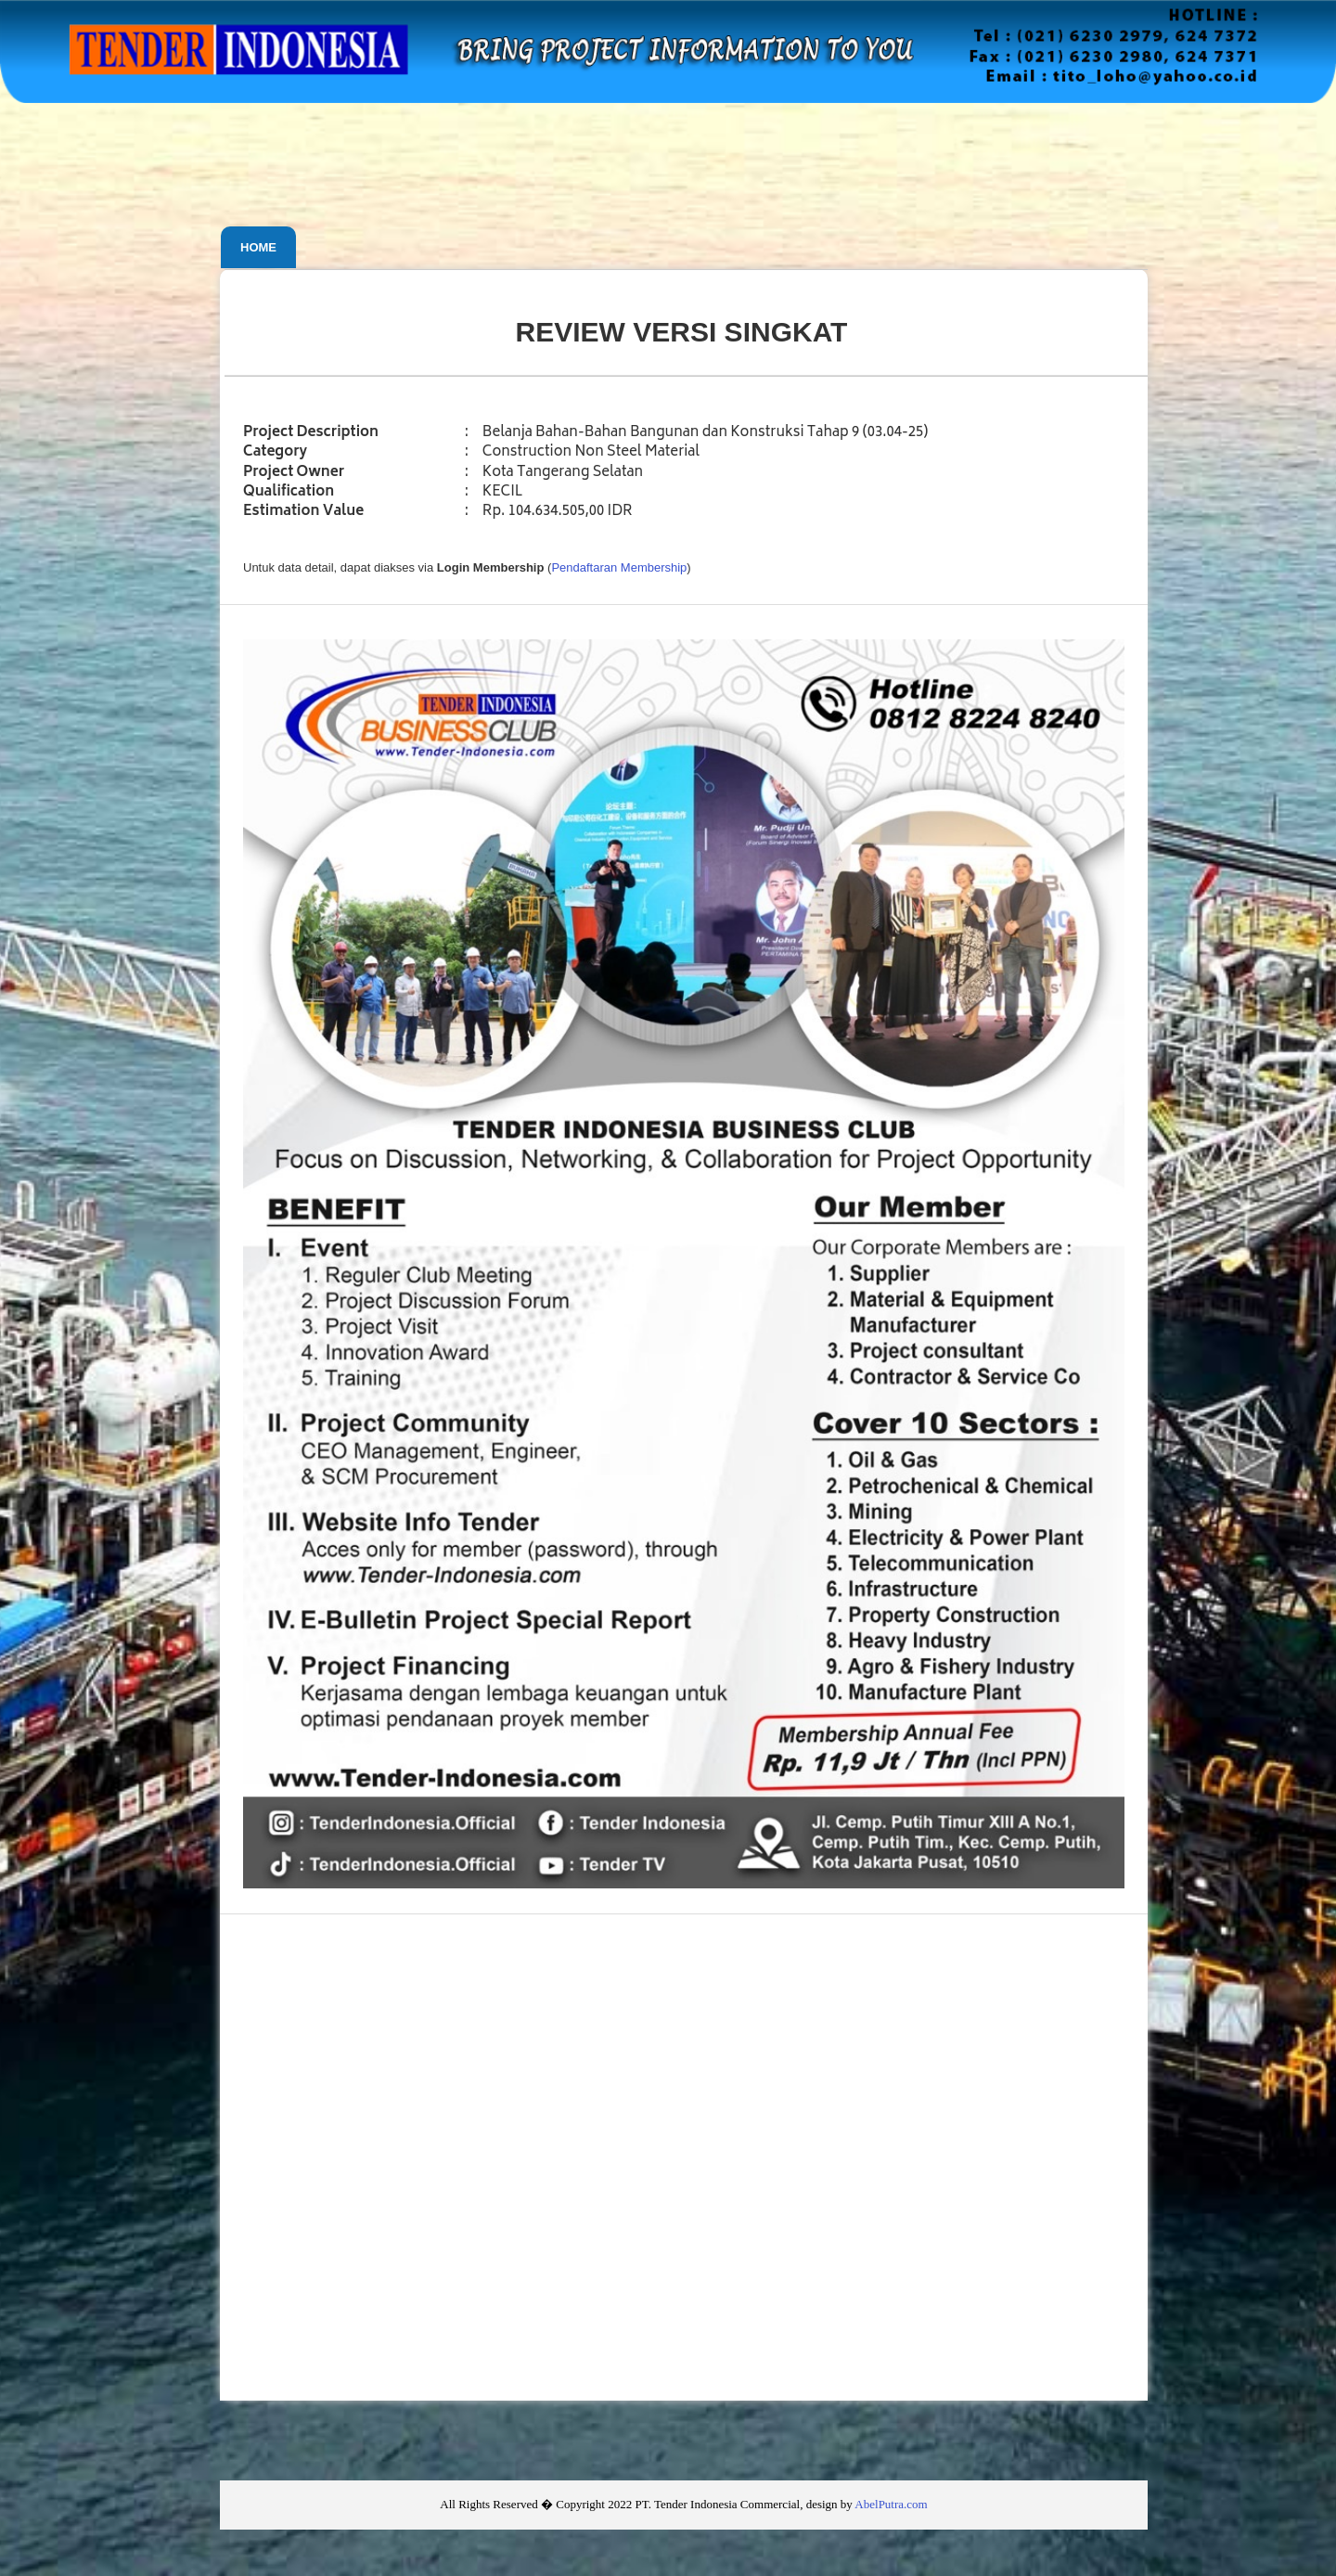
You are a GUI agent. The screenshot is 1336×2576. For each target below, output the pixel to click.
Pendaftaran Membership (619, 567)
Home (258, 247)
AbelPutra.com (890, 2504)
